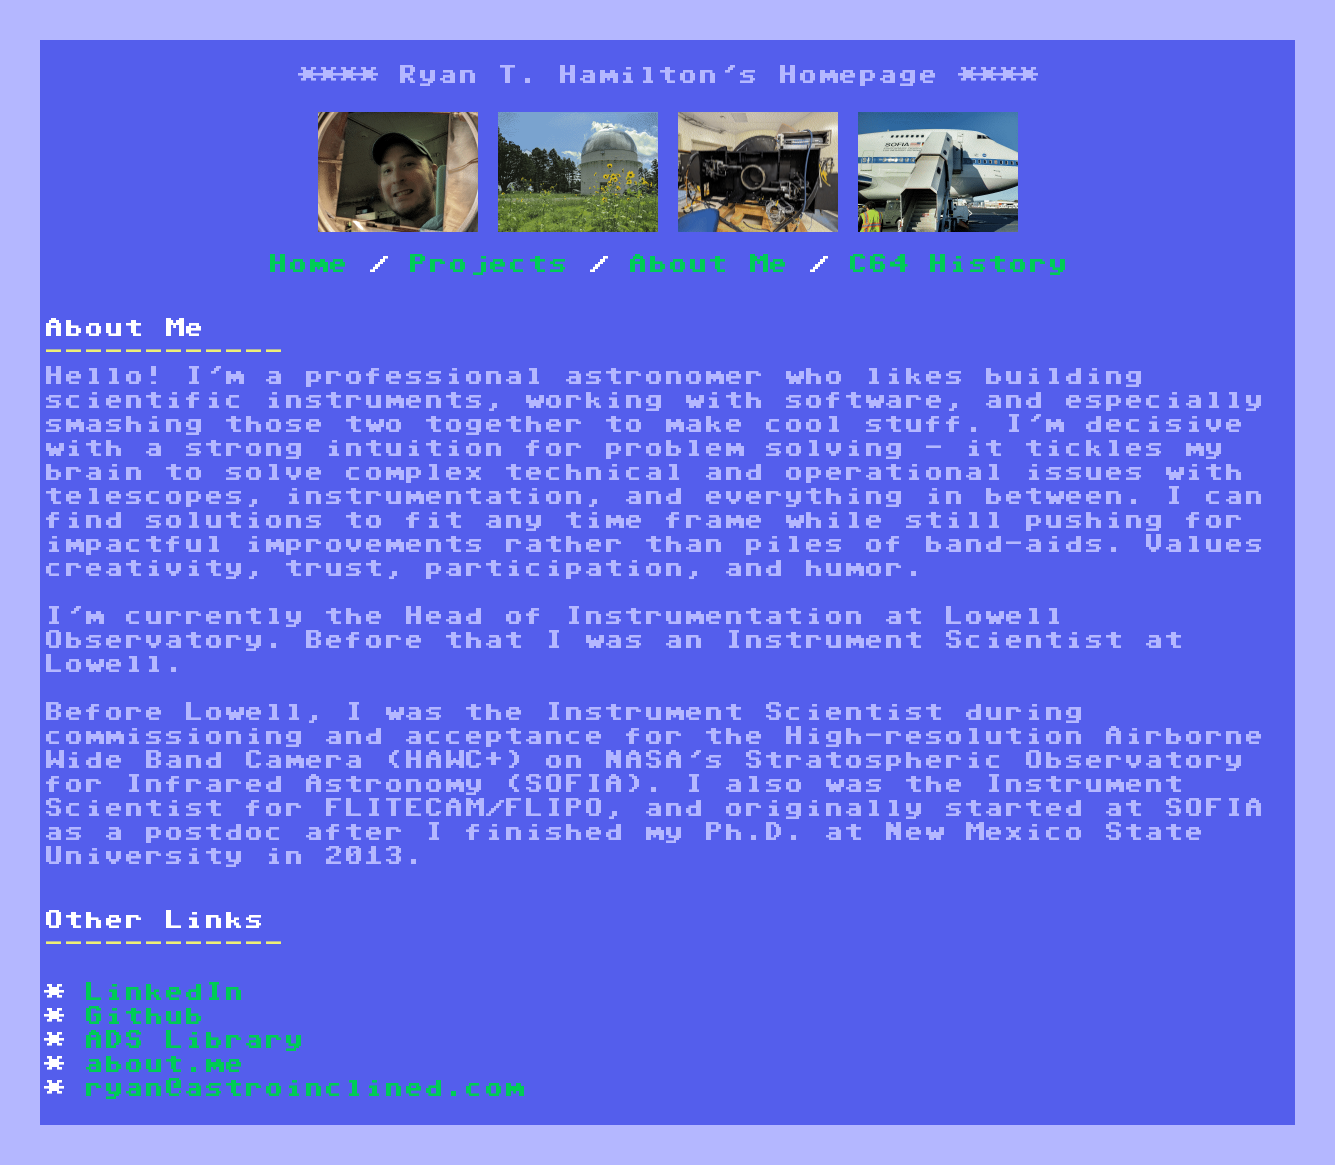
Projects (488, 264)
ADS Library (194, 1040)
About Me (708, 264)
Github (144, 1016)
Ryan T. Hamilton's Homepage (668, 75)
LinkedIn (164, 992)
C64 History (958, 264)
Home (308, 264)
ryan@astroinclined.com (304, 1088)
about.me (164, 1064)
